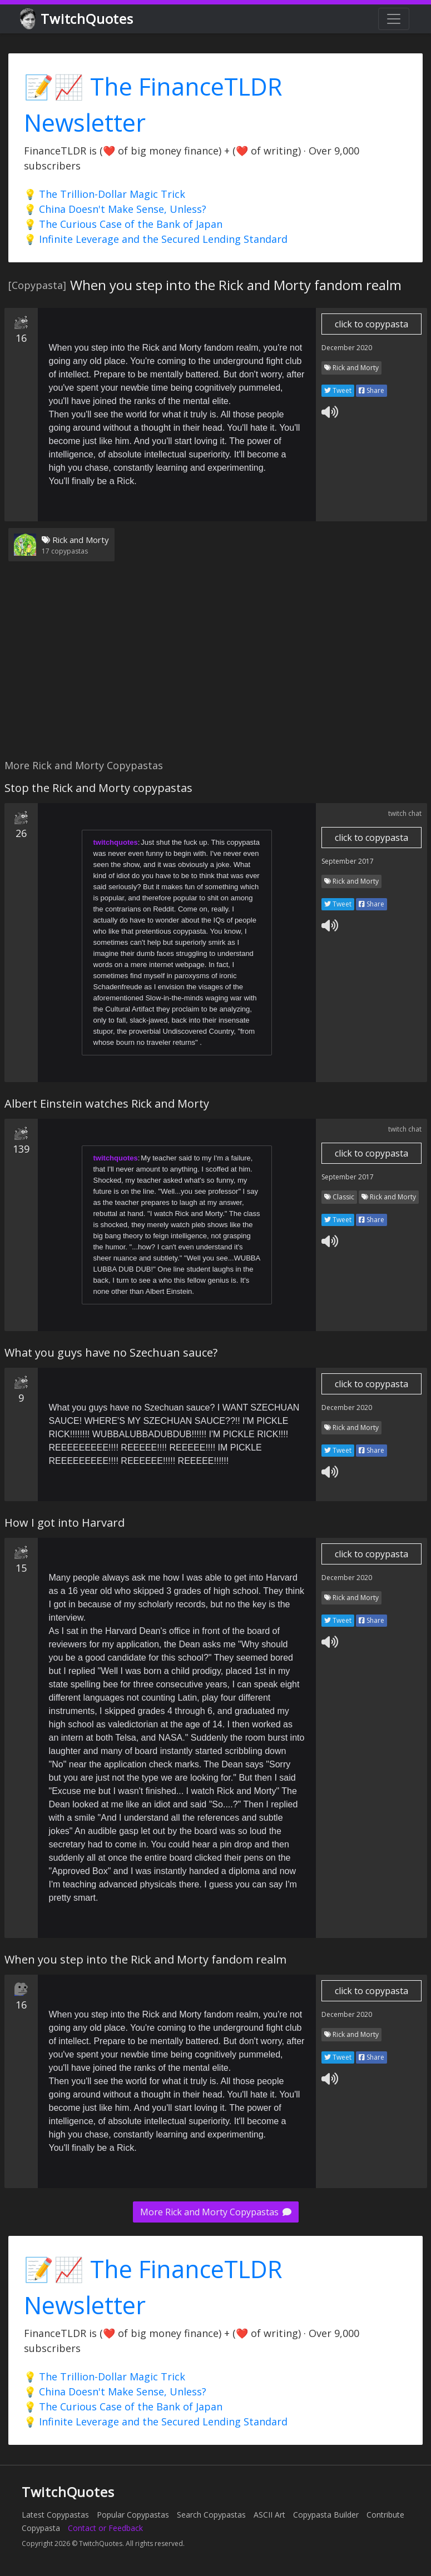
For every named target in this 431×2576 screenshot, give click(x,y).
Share (371, 390)
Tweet (337, 390)
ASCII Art (269, 2514)
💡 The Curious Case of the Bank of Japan (123, 224)
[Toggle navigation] (393, 19)
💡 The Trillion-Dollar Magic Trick (104, 194)
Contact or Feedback (105, 2528)
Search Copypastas (211, 2514)
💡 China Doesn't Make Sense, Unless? (115, 209)
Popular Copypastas (133, 2514)
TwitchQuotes (77, 19)
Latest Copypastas (55, 2514)
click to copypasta (371, 324)
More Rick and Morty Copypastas (215, 2212)
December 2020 (346, 347)
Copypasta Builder (326, 2514)
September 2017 (347, 861)
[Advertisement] (213, 667)
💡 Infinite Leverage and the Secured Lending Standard (156, 239)
